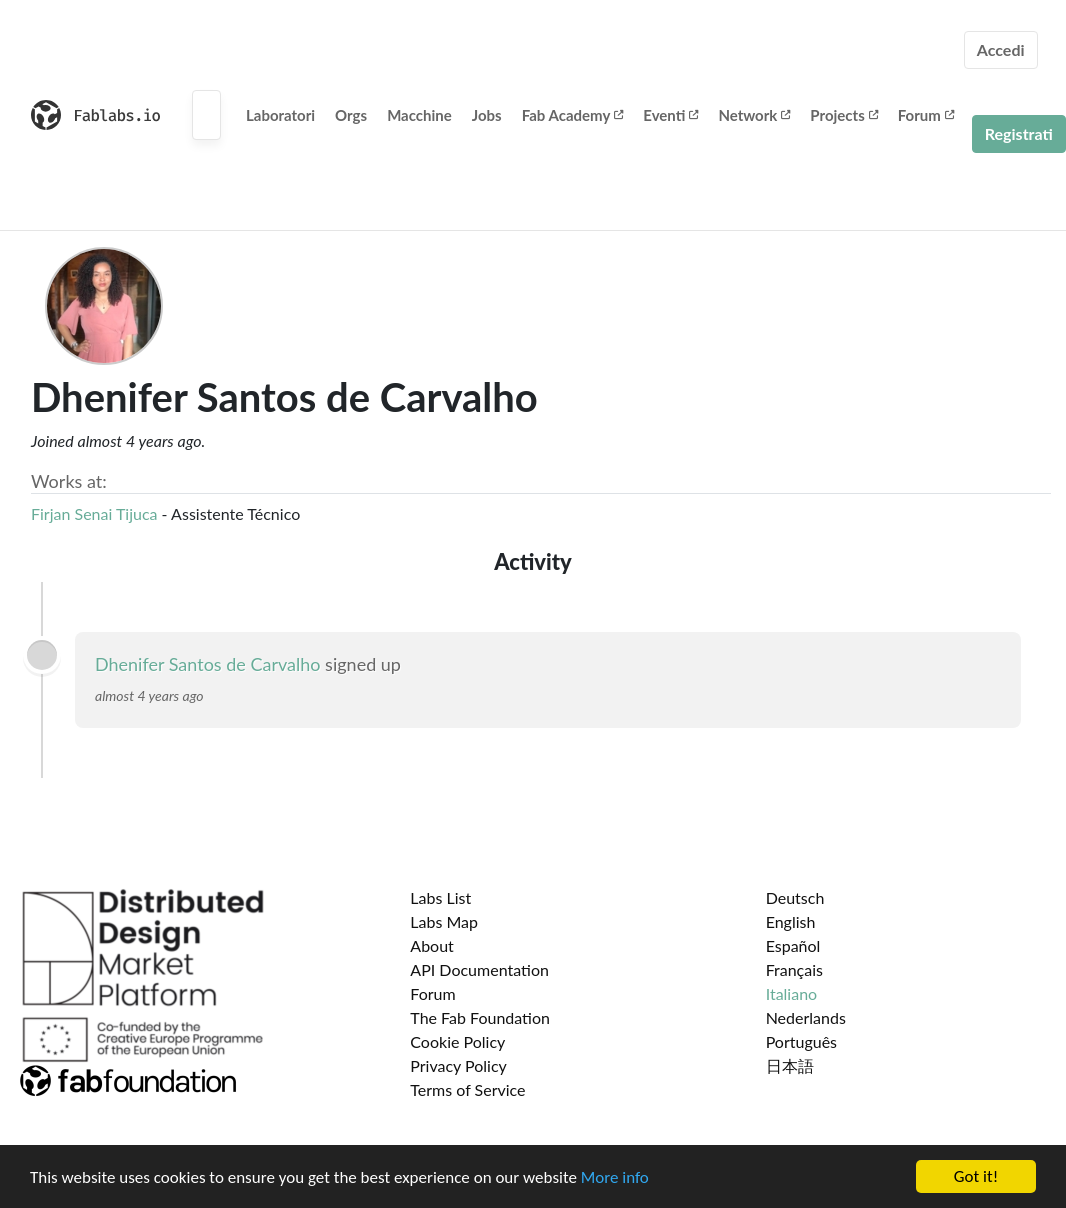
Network (754, 115)
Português (801, 1041)
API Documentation (479, 969)
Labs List (440, 897)
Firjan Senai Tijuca (94, 513)
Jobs (487, 115)
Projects (843, 115)
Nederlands (806, 1017)
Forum (926, 115)
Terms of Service (467, 1089)
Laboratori (280, 115)
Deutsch (795, 897)
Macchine (419, 115)
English (791, 921)
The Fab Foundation (480, 1017)
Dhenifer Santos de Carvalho (208, 664)
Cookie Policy (457, 1041)
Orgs (351, 115)
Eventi (670, 115)
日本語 (790, 1065)
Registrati (1019, 133)
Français (794, 969)
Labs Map (444, 921)
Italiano (792, 993)
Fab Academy (573, 115)
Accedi (1001, 49)
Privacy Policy (458, 1065)
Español (793, 945)
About (432, 945)
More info (615, 1177)
